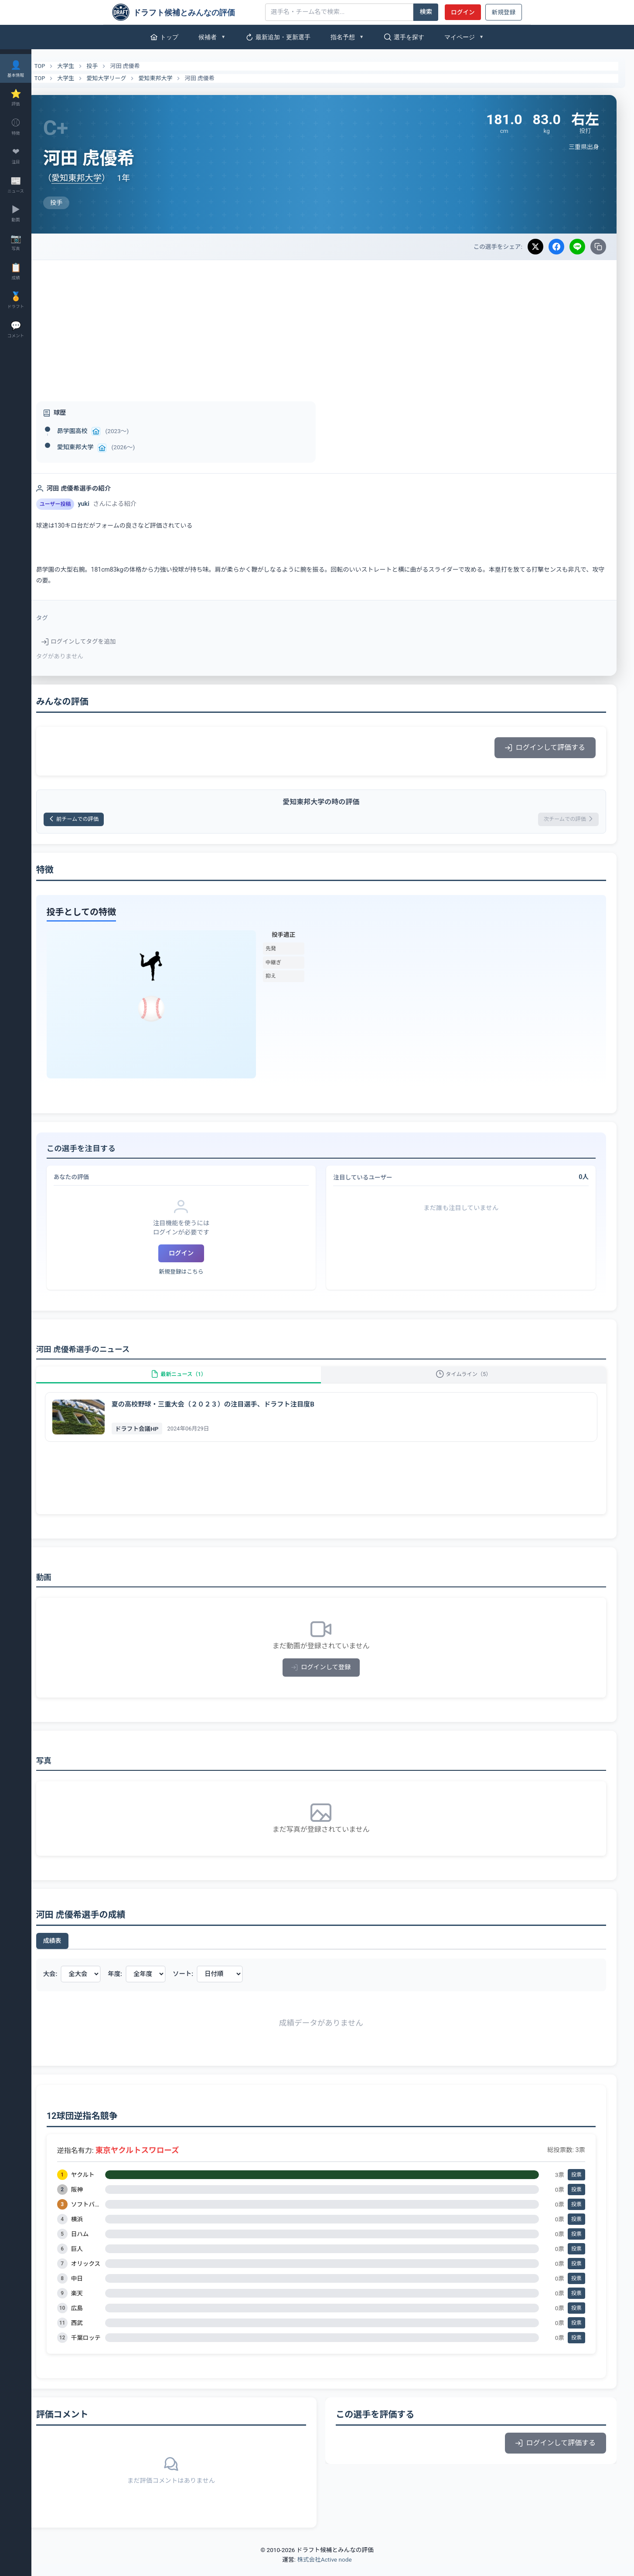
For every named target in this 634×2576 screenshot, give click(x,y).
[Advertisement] (332, 325)
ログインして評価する (545, 747)
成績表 (75, 1952)
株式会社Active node (324, 2570)
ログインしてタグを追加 (102, 641)
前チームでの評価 (102, 820)
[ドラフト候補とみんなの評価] (185, 12)
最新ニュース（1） (195, 1381)
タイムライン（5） (469, 1381)
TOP (57, 66)
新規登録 (503, 12)
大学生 (89, 66)
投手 (115, 66)
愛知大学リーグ (130, 78)
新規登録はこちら (198, 1274)
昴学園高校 (95, 430)
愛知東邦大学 (179, 78)
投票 (576, 2186)
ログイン (462, 12)
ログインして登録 (333, 1679)
